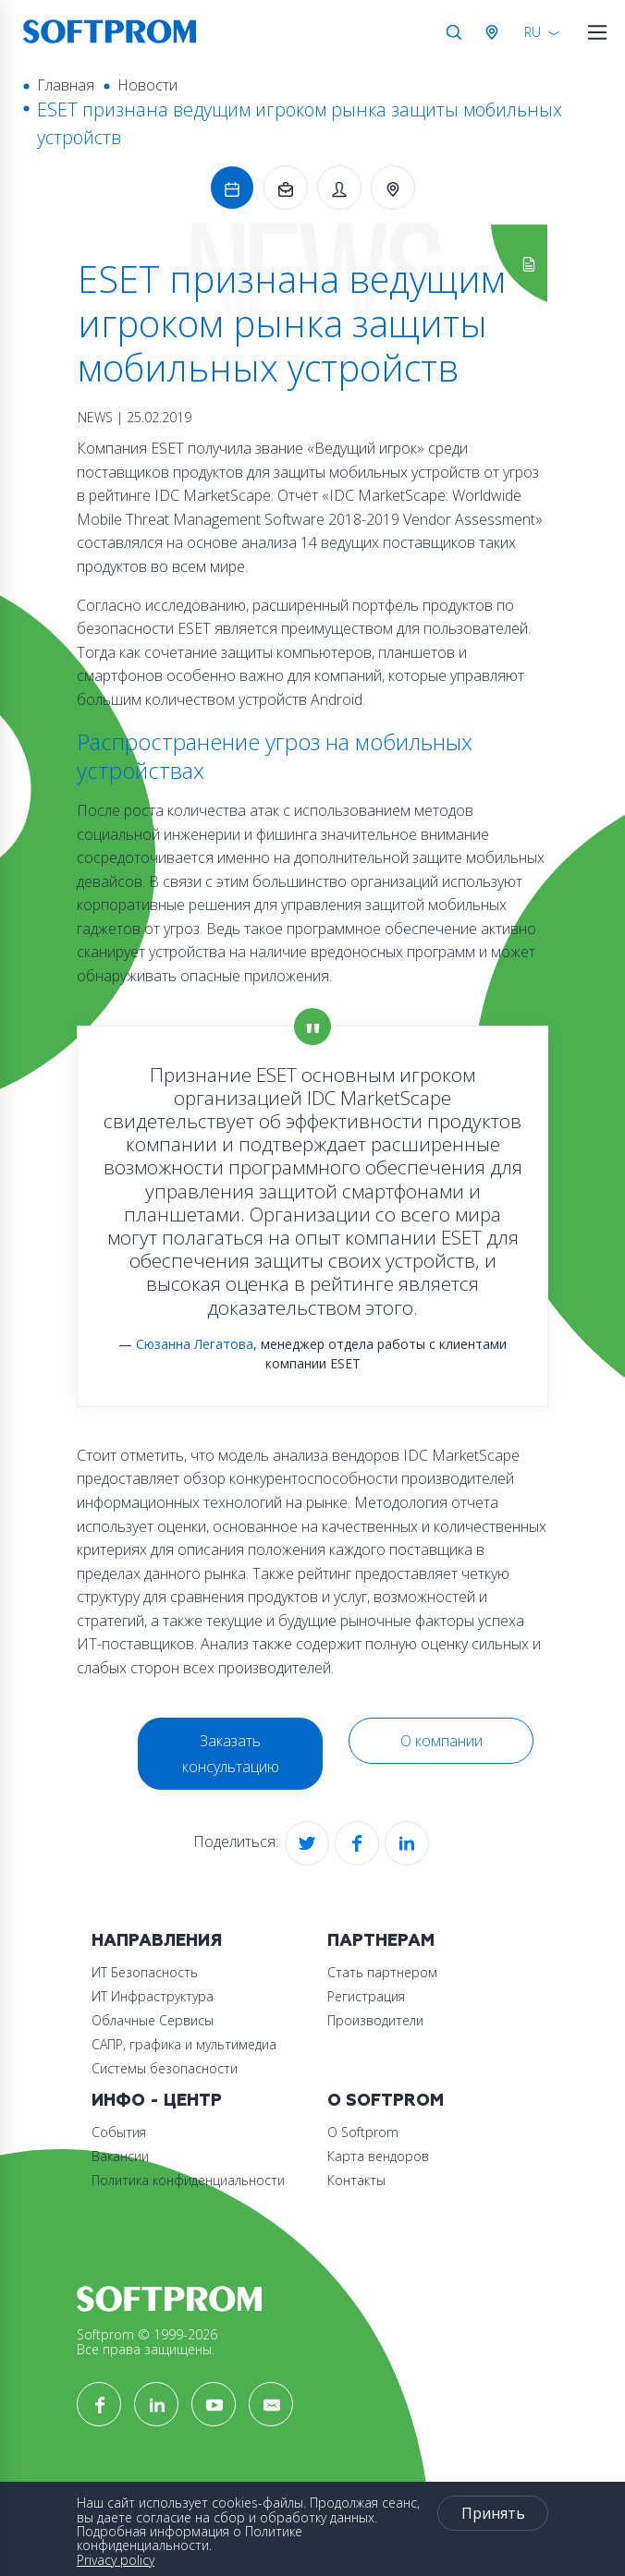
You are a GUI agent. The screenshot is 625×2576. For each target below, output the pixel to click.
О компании (441, 1741)
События (119, 2132)
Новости (147, 85)
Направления (157, 1940)
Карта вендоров (378, 2156)
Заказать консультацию (230, 1754)
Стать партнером (382, 1972)
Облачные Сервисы (153, 2020)
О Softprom (385, 2100)
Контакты (356, 2180)
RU (532, 32)
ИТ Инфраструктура (153, 1996)
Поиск (453, 32)
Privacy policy (115, 2560)
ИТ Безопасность (145, 1972)
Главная (65, 85)
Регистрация (366, 1996)
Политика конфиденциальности (188, 2180)
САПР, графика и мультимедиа (184, 2044)
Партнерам (381, 1940)
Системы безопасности (165, 2068)
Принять (493, 2513)
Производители (375, 2020)
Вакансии (120, 2156)
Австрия (495, 32)
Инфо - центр (157, 2100)
